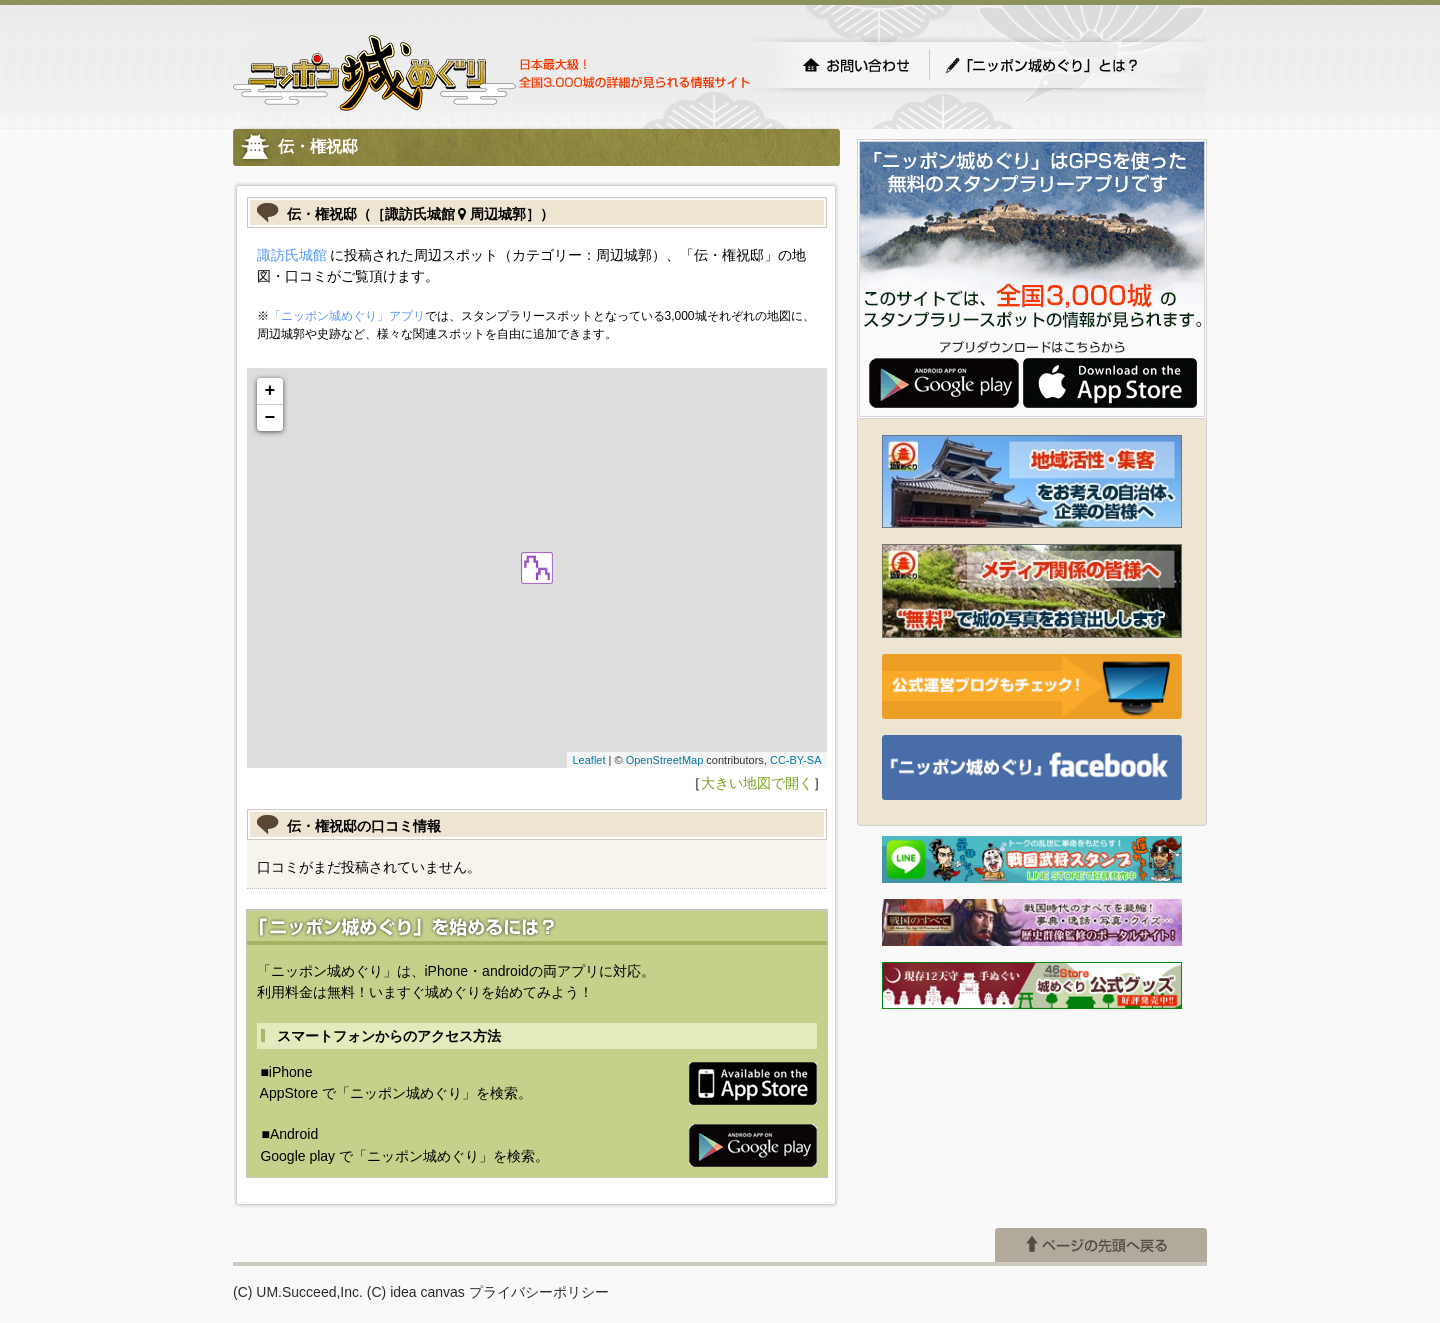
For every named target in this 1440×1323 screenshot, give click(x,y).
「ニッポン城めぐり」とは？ (1062, 65)
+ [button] (270, 391)
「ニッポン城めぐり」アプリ (347, 316)
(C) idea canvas (416, 1292)
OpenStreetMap (665, 760)
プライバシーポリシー (539, 1292)
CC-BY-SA (796, 760)
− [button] (270, 418)
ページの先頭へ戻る (1101, 1245)
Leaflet (588, 760)
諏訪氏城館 (292, 255)
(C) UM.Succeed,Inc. (298, 1292)
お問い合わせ (856, 65)
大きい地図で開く (757, 783)
